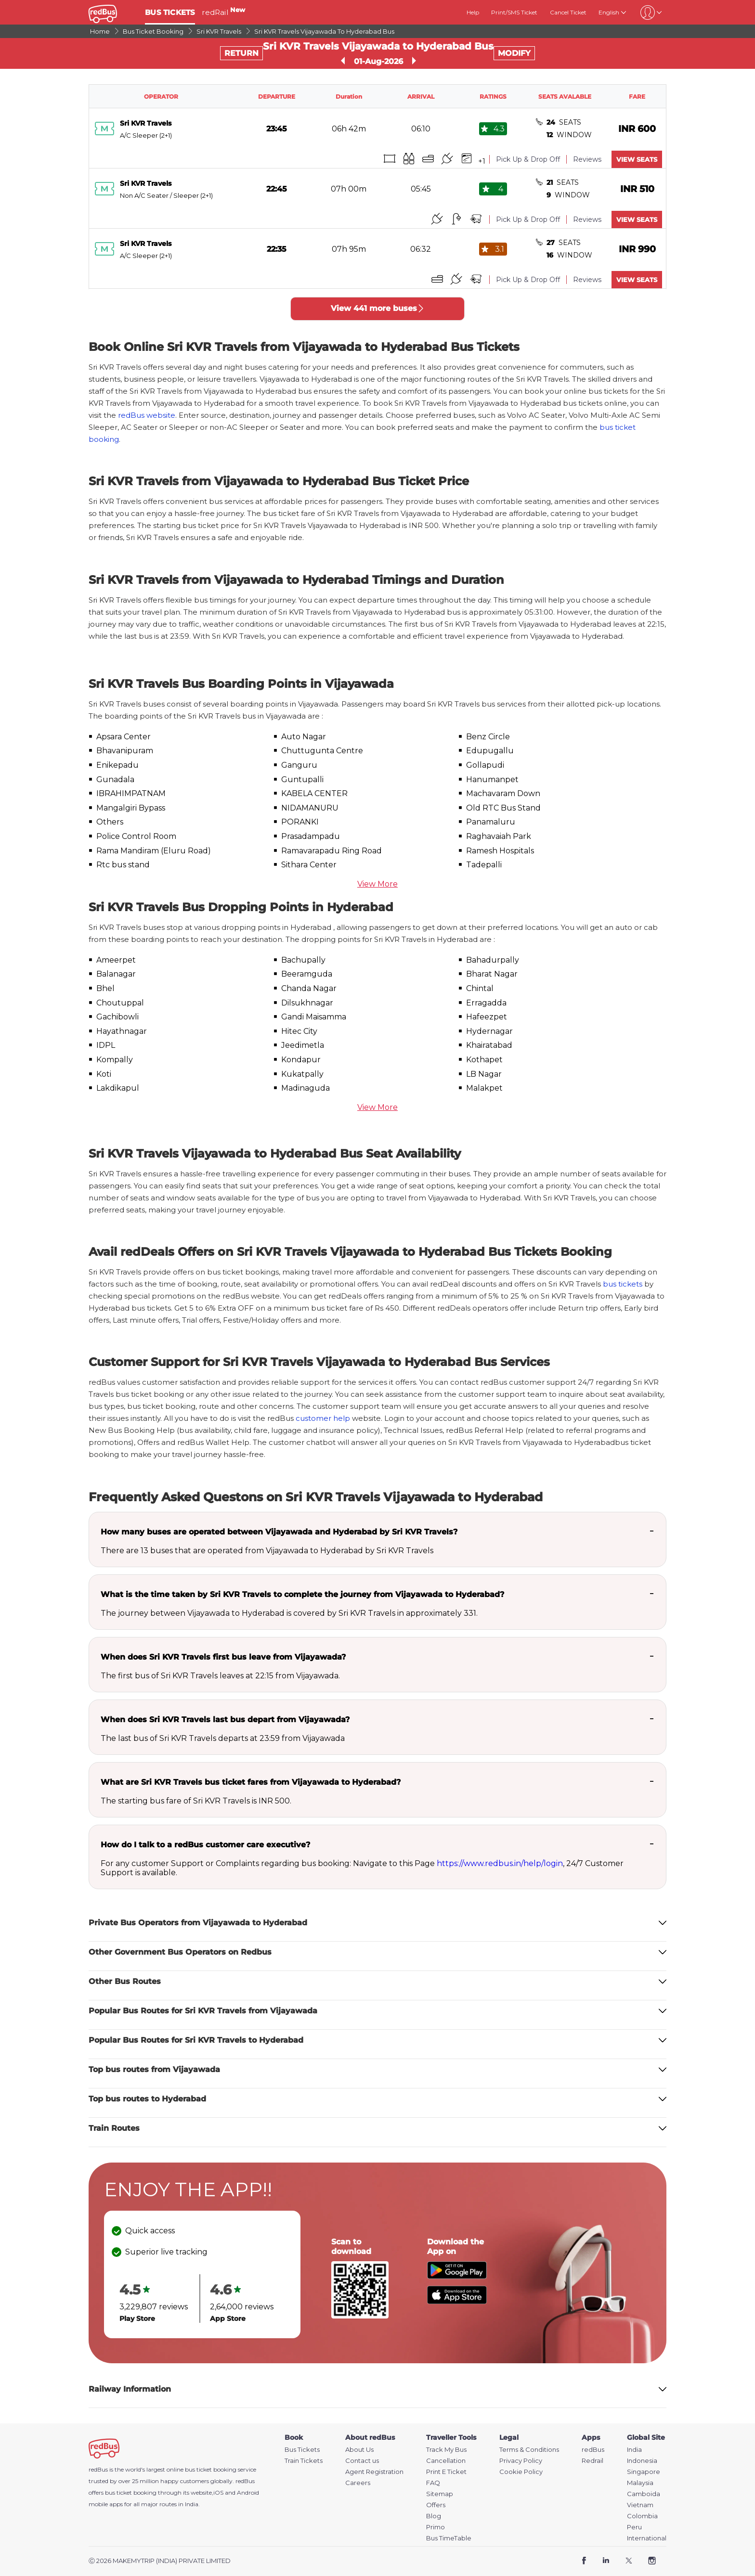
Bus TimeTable (448, 2538)
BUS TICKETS (170, 12)
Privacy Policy (520, 2461)
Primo (435, 2527)
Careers (357, 2483)
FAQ (433, 2483)
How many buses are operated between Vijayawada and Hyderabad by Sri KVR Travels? (279, 1531)
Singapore (643, 2472)
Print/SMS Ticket (514, 12)
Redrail (592, 2461)
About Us (359, 2450)
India (634, 2450)
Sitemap (439, 2494)
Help (473, 12)
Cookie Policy (521, 2472)
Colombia (642, 2516)
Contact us (362, 2461)
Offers (435, 2505)
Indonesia (642, 2461)
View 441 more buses (378, 308)
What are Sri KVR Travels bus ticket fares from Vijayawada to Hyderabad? (251, 1782)
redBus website (146, 415)
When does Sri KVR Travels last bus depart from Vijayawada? (225, 1719)
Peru (634, 2527)
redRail (223, 12)
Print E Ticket (446, 2472)
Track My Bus (446, 2450)
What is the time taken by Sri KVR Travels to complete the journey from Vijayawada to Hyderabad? (302, 1594)
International (646, 2538)
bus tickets (622, 1283)
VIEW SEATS (636, 159)
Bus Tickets (302, 2450)
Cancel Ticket (568, 12)
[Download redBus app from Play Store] (457, 2276)
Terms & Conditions (529, 2450)
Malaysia (640, 2483)
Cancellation (446, 2461)
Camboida (643, 2494)
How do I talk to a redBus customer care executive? (205, 1844)
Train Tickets (304, 2461)
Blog (433, 2516)
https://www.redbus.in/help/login (500, 1863)
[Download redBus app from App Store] (457, 2301)
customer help (323, 1418)
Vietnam (640, 2505)
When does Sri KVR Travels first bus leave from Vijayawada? (223, 1657)
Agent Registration (374, 2472)
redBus (245, 2481)
